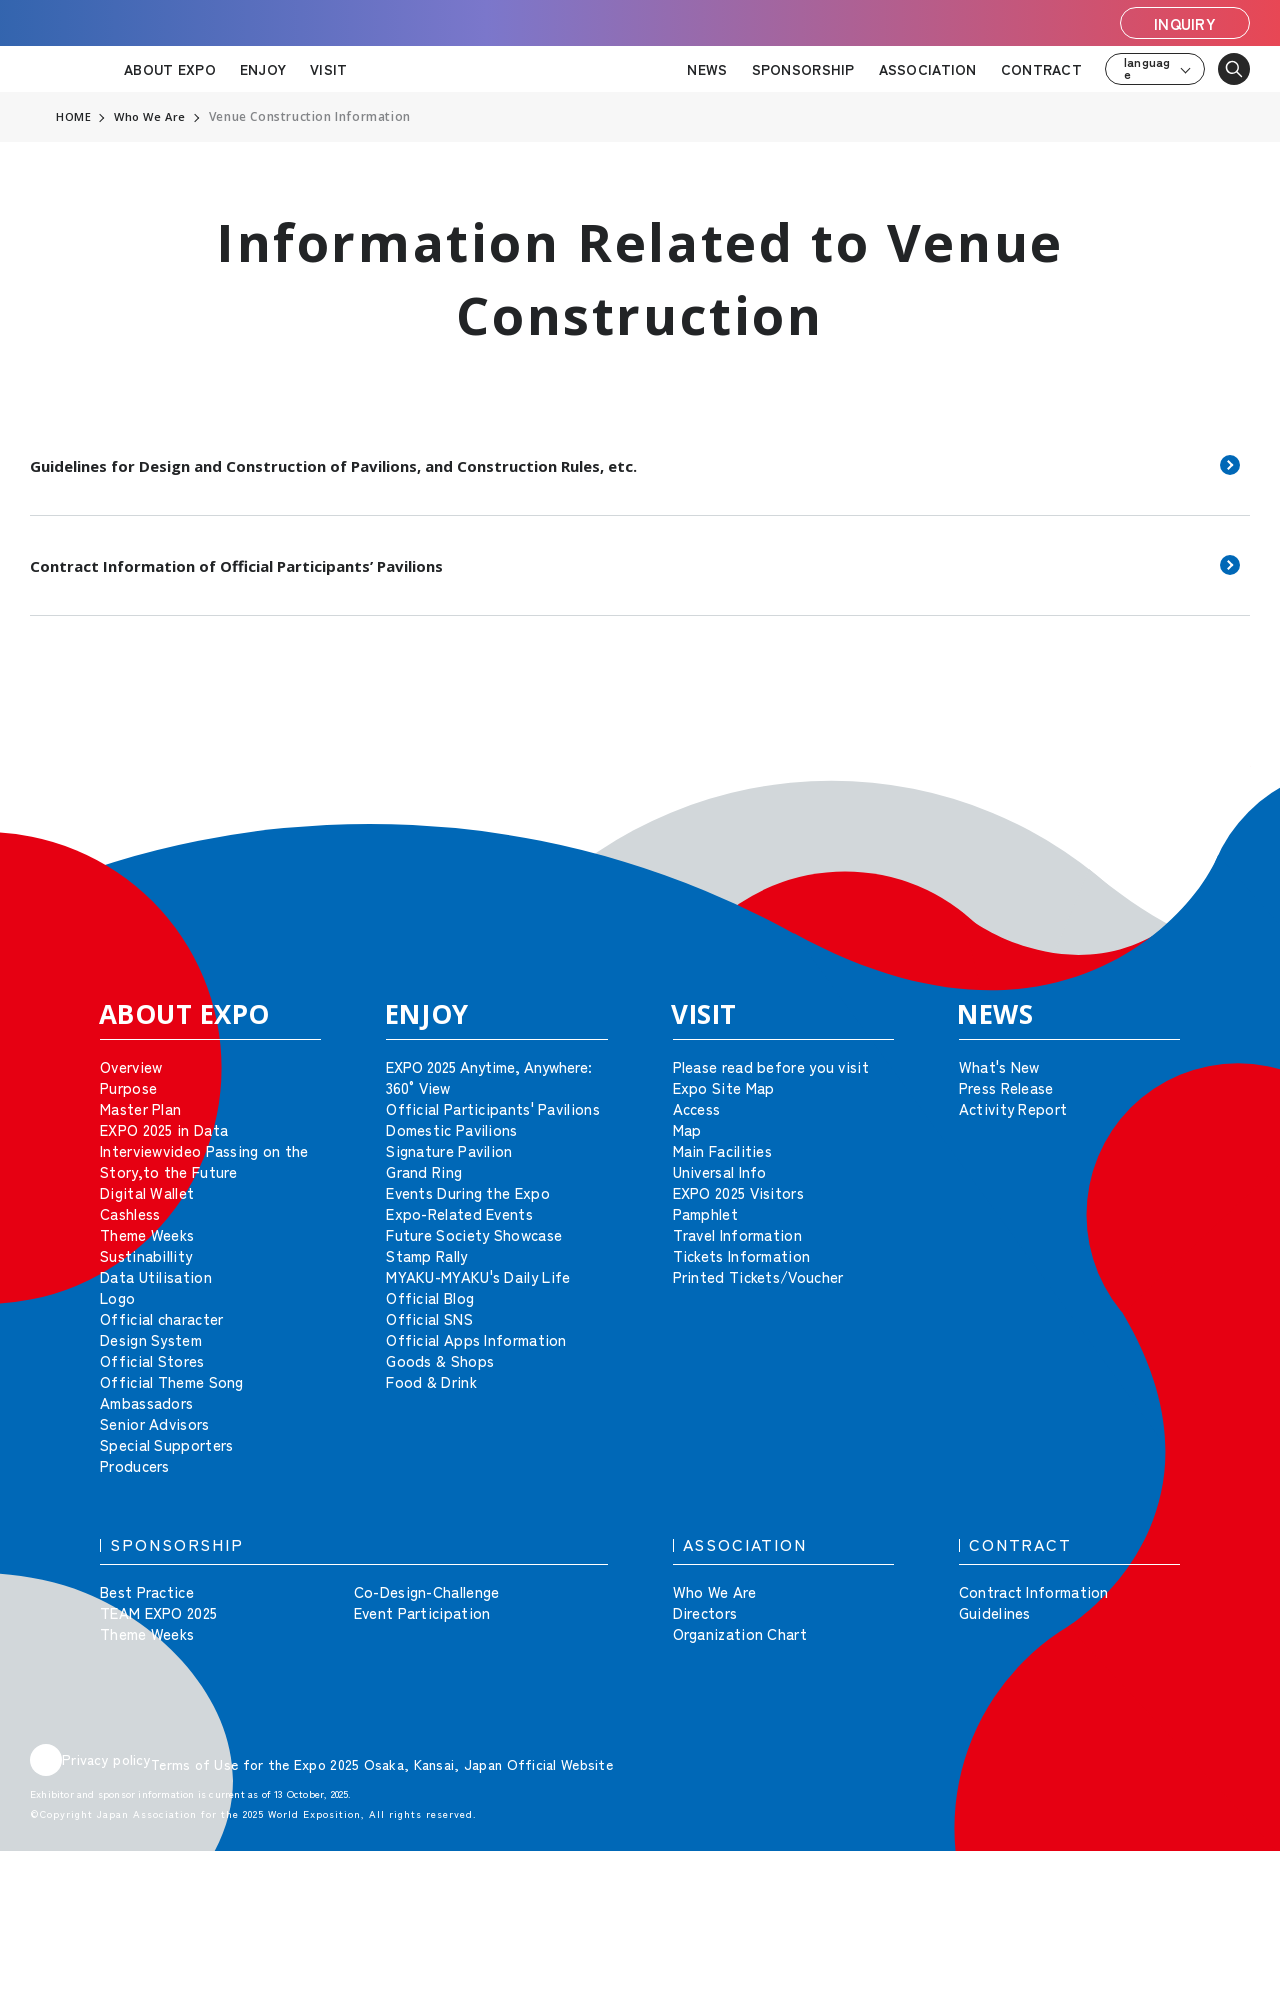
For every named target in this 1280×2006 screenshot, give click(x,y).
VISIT (328, 69)
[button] (1220, 796)
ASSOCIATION (928, 69)
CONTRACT (1041, 69)
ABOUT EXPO (170, 69)
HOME (74, 117)
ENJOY (263, 69)
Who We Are (153, 117)
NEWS (707, 69)
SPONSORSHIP (803, 69)
